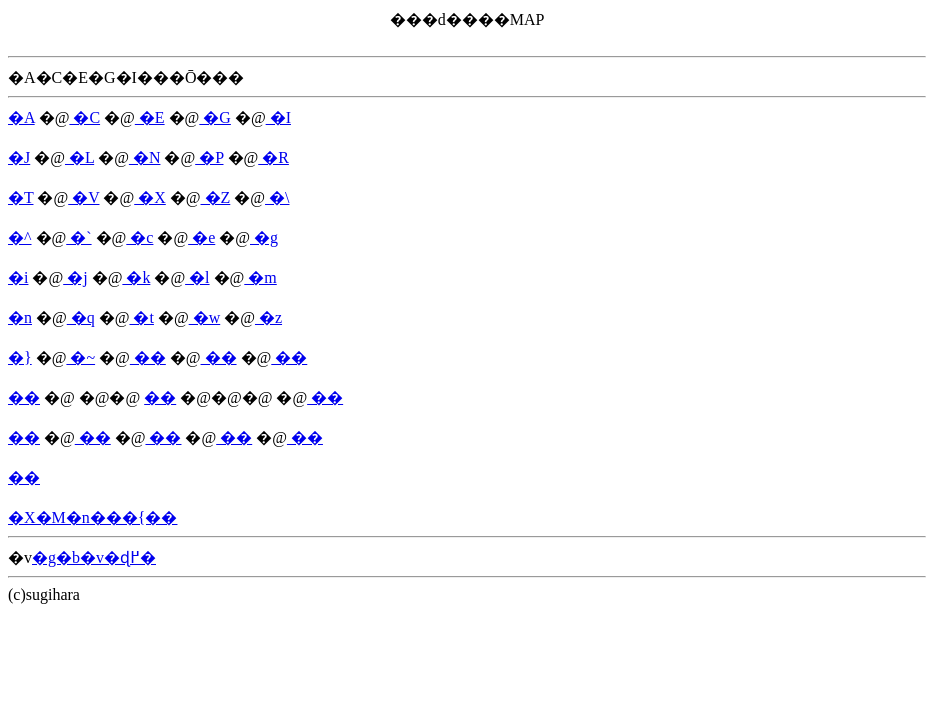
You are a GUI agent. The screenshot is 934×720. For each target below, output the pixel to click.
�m (260, 277)
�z (268, 317)
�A (21, 117)
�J (19, 157)
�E (150, 117)
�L (79, 157)
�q (81, 317)
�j (75, 277)
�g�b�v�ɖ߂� (94, 557)
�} (20, 357)
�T (20, 197)
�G (215, 117)
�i (18, 277)
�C (84, 117)
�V (83, 197)
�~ (80, 357)
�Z (216, 197)
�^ (20, 237)
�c (139, 237)
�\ (277, 197)
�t (141, 317)
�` (78, 237)
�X (150, 197)
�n (20, 317)
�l (197, 277)
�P (209, 157)
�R (273, 157)
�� (148, 357)
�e (201, 237)
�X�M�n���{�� (92, 517)
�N (145, 157)
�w (205, 317)
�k (136, 277)
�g (264, 237)
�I (278, 117)
